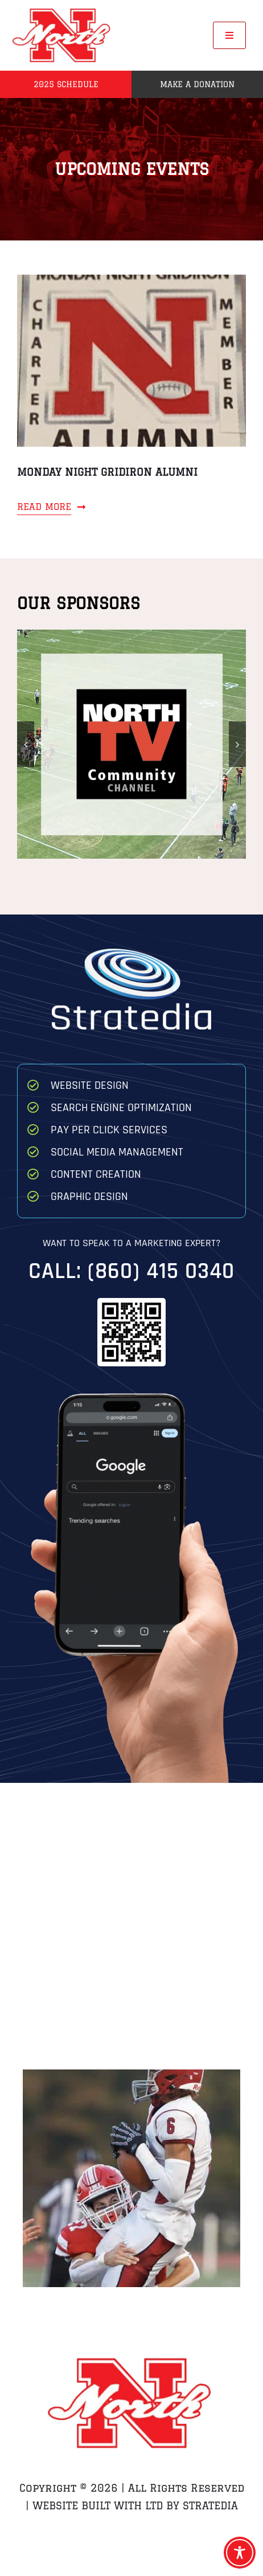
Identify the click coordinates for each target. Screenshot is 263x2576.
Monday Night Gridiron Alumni (107, 471)
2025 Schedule (66, 84)
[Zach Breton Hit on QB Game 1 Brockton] (131, 2178)
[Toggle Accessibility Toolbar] (239, 2552)
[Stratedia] (131, 953)
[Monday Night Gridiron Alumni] (131, 282)
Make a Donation (197, 84)
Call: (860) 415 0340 (131, 1271)
